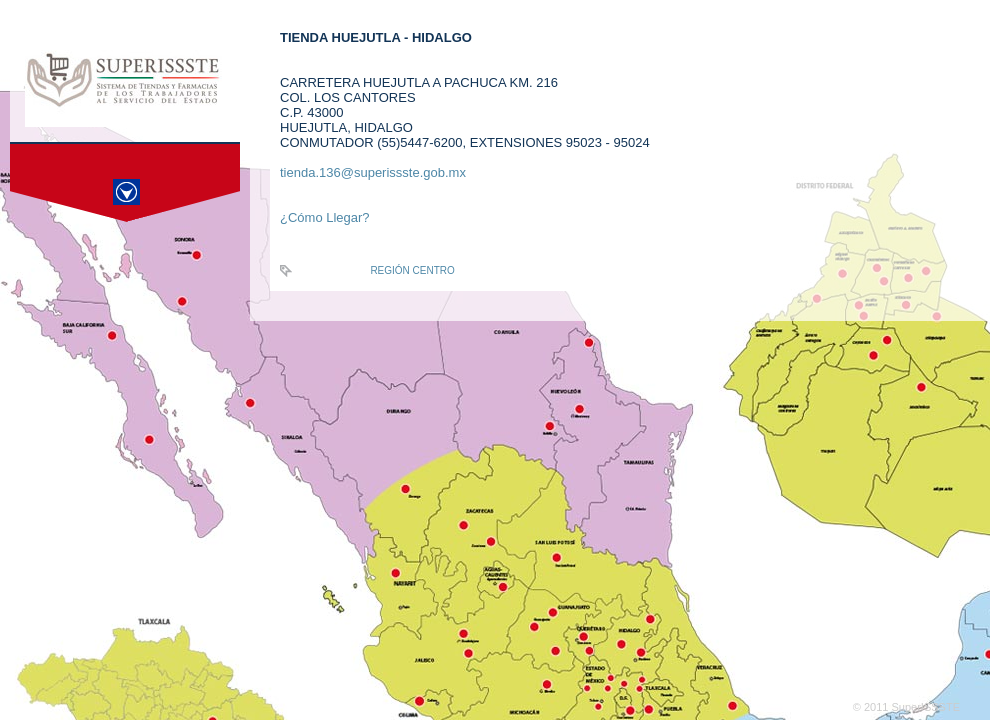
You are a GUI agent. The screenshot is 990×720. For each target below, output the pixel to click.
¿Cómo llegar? (325, 217)
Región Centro (412, 270)
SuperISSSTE (926, 707)
